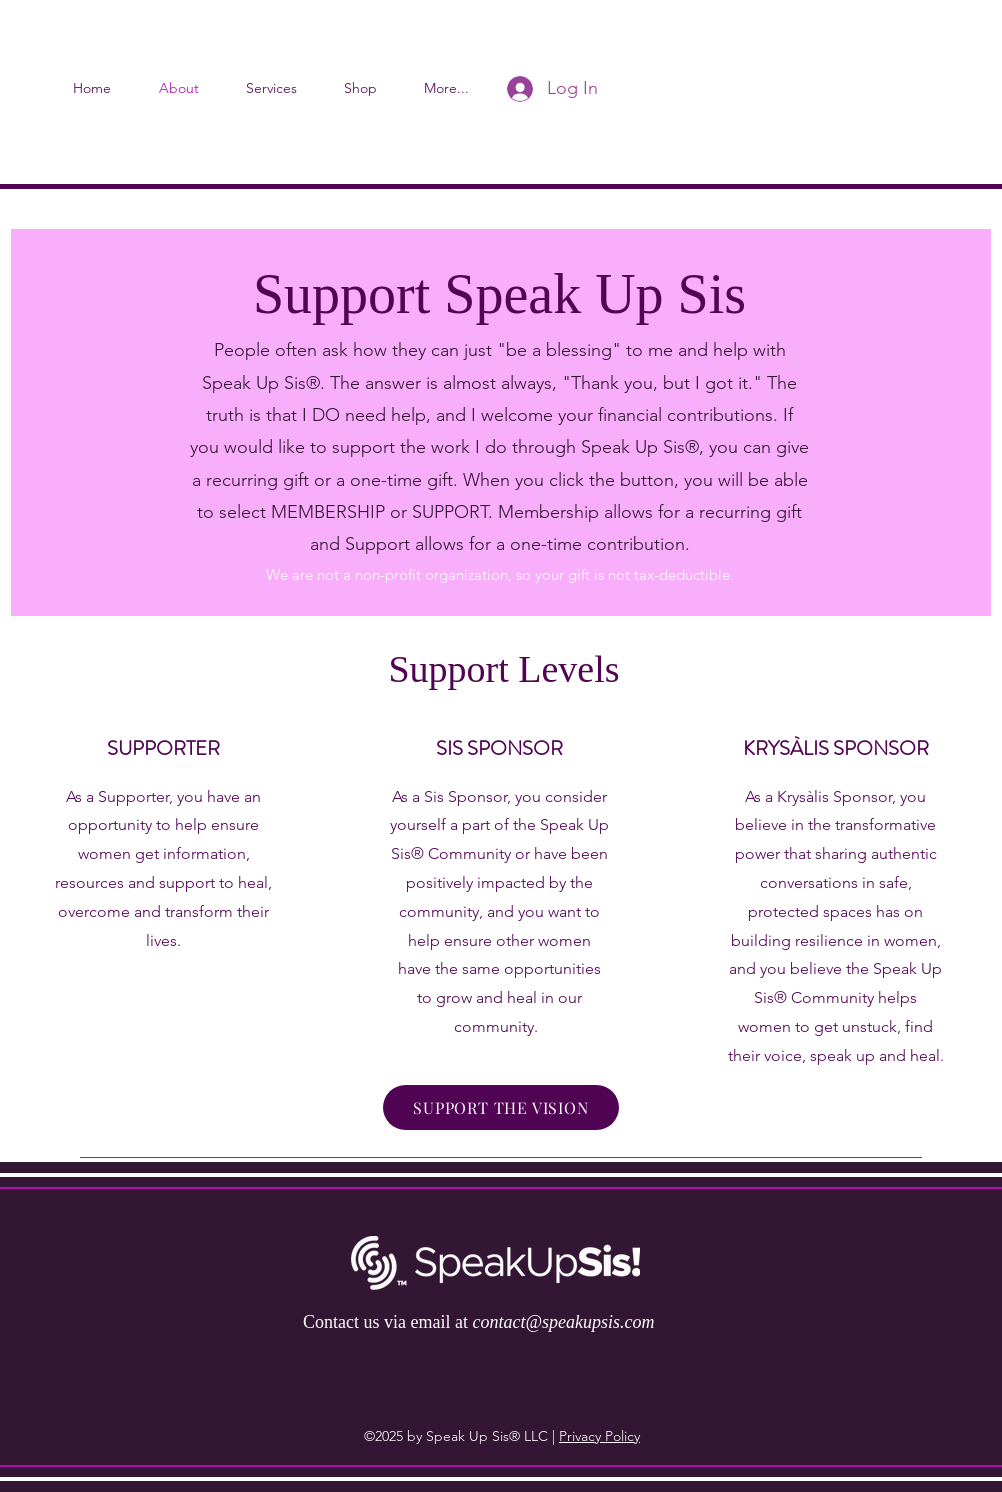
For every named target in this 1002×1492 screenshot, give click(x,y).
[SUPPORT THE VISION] (501, 1107)
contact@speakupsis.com (563, 1322)
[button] (958, 45)
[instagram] (926, 45)
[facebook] (896, 45)
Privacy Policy (599, 1436)
